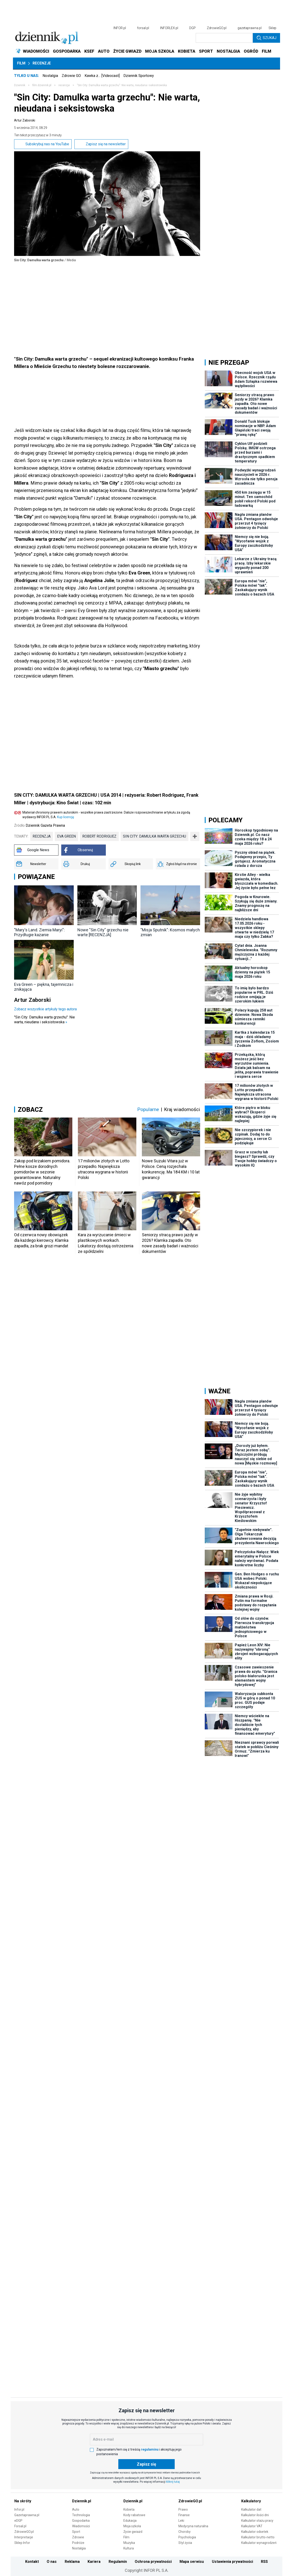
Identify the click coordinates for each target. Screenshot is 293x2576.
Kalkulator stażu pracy (257, 2520)
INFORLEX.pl (169, 28)
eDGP (18, 2520)
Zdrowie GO (71, 75)
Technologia (81, 2515)
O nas (52, 2561)
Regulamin (118, 2561)
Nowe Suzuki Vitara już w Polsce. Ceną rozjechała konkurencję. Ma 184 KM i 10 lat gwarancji (171, 1169)
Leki (181, 2520)
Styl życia (185, 2543)
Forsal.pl (20, 2526)
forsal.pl (143, 28)
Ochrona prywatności (153, 2561)
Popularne (148, 1109)
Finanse (184, 2515)
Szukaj (266, 38)
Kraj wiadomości (182, 1109)
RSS (264, 2561)
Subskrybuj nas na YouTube (43, 144)
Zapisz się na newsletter (101, 144)
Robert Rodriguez (99, 836)
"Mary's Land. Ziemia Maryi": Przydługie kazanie (39, 932)
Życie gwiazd (132, 2531)
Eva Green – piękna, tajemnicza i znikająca (43, 987)
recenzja (42, 836)
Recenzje (42, 63)
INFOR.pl (119, 28)
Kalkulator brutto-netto (258, 2537)
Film (21, 63)
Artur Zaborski (24, 120)
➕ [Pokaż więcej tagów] (194, 836)
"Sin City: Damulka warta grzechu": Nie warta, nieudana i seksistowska (44, 1019)
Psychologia (187, 2537)
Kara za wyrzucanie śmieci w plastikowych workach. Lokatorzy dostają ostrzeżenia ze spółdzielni (105, 1243)
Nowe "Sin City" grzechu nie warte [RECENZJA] (102, 932)
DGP (192, 28)
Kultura (128, 2548)
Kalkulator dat (251, 2509)
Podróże (78, 2543)
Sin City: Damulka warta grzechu (154, 836)
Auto (75, 2509)
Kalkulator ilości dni (255, 2515)
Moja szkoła (132, 2526)
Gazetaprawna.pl (26, 2515)
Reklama (72, 2561)
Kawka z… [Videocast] (102, 75)
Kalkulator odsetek (254, 2531)
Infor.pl (19, 2509)
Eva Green (66, 836)
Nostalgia (50, 75)
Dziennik (19, 85)
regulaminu (150, 2449)
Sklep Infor (22, 2543)
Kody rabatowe (134, 2515)
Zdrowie (78, 2537)
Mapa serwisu (192, 2561)
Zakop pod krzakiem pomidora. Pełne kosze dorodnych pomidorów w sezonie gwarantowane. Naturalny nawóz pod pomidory (42, 1171)
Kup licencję (65, 817)
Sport (76, 2531)
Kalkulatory (251, 2501)
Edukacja (130, 2520)
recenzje (64, 85)
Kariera (94, 2561)
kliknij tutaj (173, 2481)
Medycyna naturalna (193, 2526)
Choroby (184, 2531)
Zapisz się (146, 2464)
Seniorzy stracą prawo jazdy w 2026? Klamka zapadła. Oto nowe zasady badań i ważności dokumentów (170, 1243)
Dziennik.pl (81, 2501)
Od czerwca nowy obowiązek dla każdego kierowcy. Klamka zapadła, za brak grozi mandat (41, 1240)
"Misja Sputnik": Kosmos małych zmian (170, 932)
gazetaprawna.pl (250, 28)
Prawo (183, 2509)
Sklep (272, 28)
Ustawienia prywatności (232, 2561)
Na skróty (22, 2501)
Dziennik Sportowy (138, 75)
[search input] (224, 38)
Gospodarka (81, 2520)
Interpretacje (23, 2537)
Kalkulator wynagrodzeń (259, 2543)
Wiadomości (81, 2526)
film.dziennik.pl (41, 85)
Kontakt (32, 2561)
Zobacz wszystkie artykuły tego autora (45, 1009)
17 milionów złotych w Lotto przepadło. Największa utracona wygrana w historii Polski (103, 1169)
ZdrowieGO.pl (216, 28)
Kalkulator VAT (251, 2526)
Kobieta (128, 2509)
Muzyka (129, 2543)
